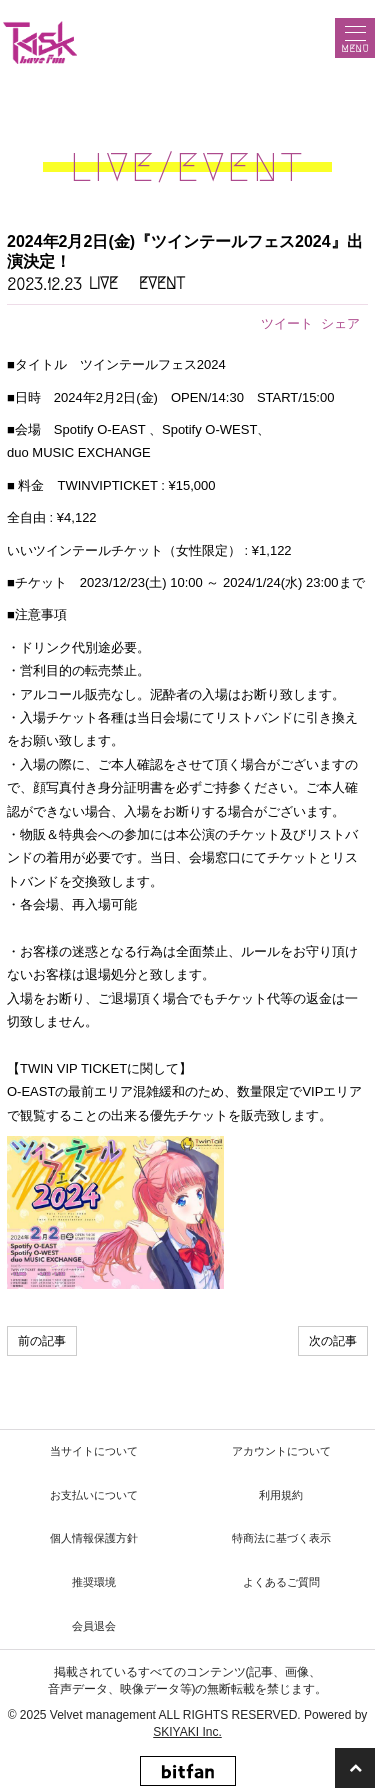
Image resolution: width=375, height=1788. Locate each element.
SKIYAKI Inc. (187, 1732)
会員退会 (94, 1626)
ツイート (287, 323)
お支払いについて (94, 1495)
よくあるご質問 (281, 1582)
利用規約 (281, 1495)
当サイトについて (94, 1451)
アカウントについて (281, 1451)
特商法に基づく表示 (281, 1538)
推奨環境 (94, 1582)
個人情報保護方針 (94, 1538)
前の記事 (42, 1341)
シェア (340, 323)
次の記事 (333, 1341)
